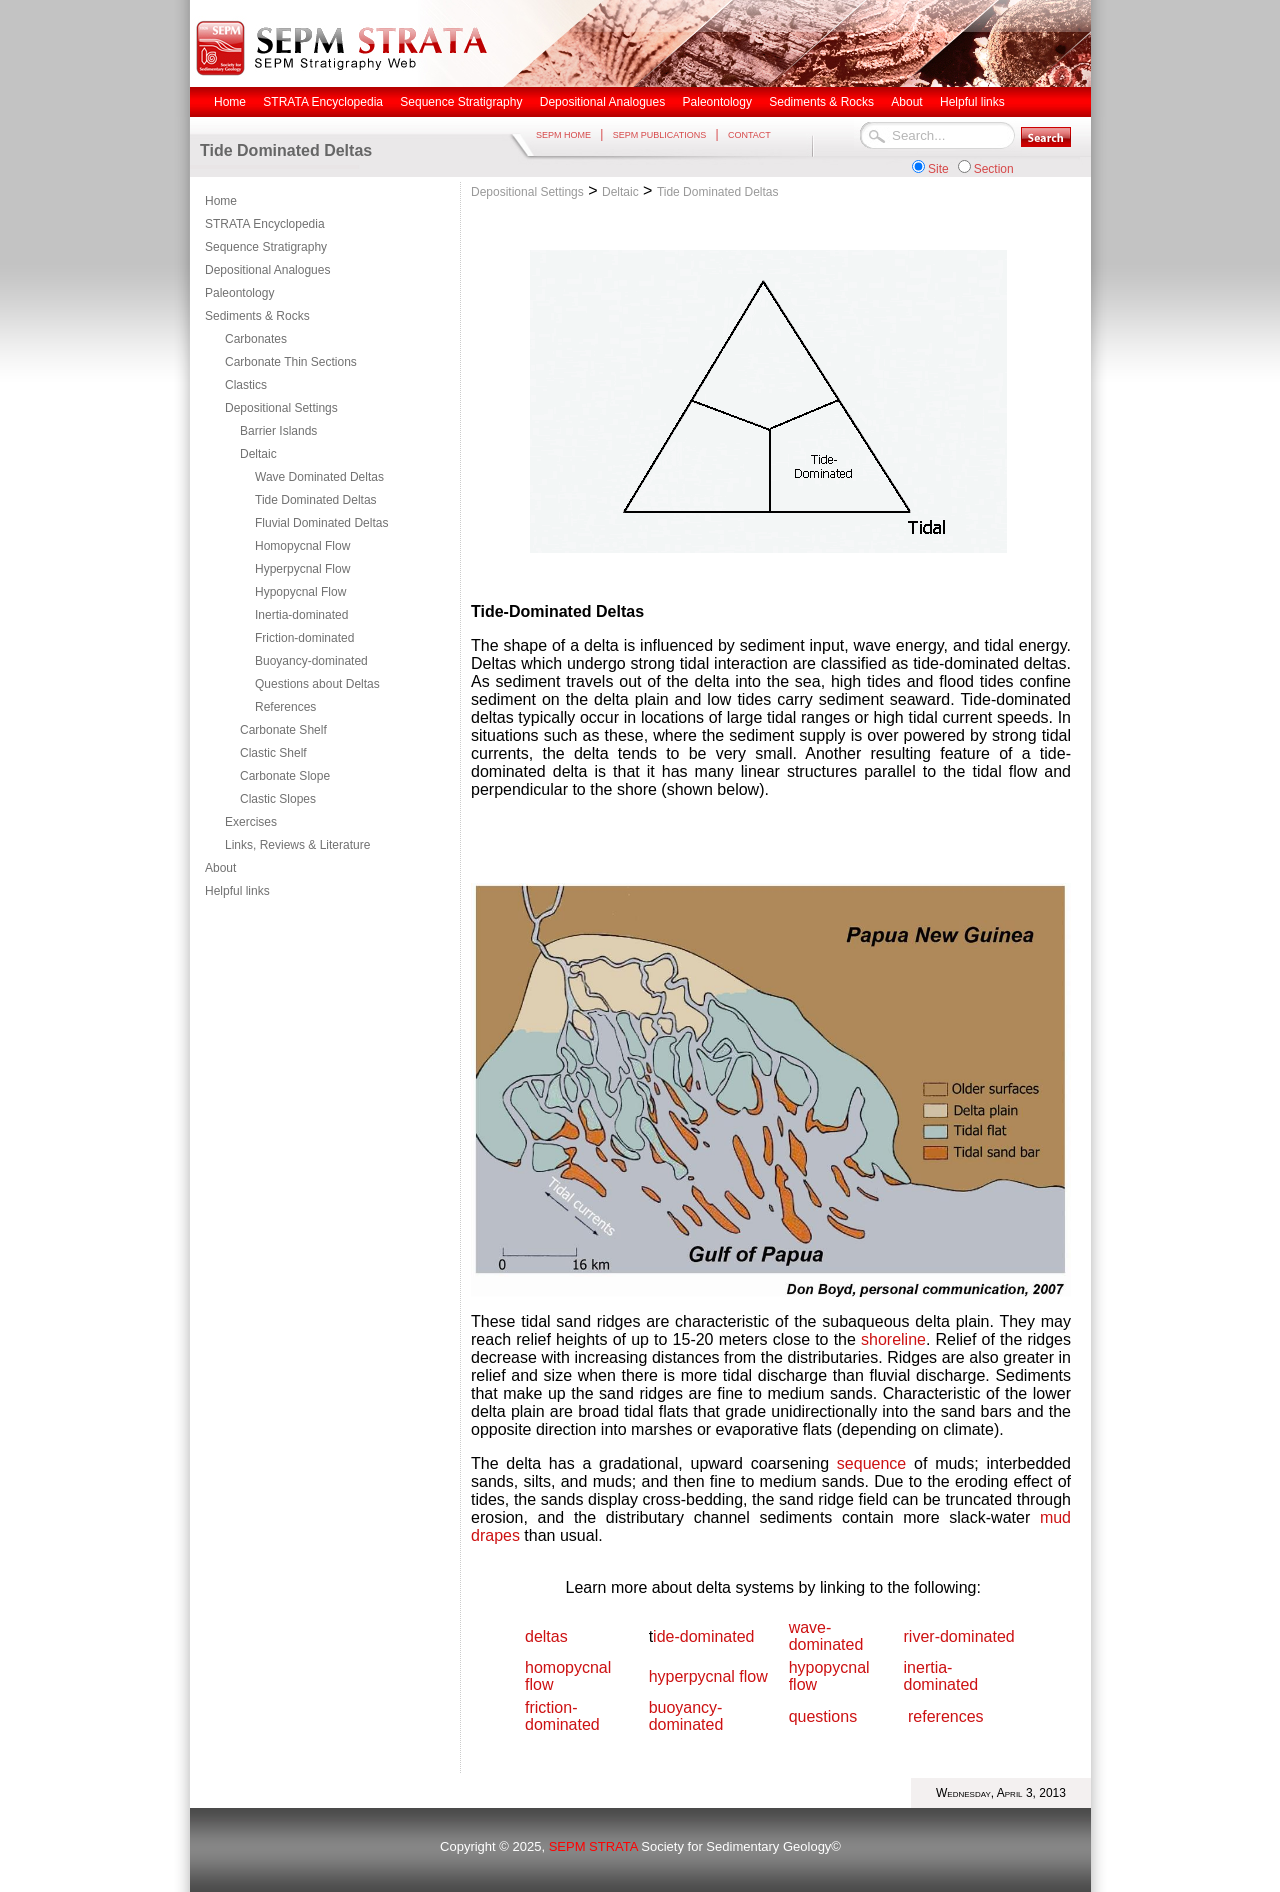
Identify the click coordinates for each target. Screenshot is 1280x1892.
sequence (871, 1463)
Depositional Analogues (267, 270)
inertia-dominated (941, 1676)
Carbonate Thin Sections (291, 362)
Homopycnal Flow (302, 546)
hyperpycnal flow (708, 1676)
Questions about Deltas (317, 684)
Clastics (246, 385)
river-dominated (959, 1636)
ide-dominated (703, 1636)
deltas (546, 1636)
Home (221, 201)
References (285, 707)
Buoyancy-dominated (311, 661)
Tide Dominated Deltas (316, 500)
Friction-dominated (304, 638)
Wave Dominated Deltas (319, 477)
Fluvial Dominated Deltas (321, 523)
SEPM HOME (563, 135)
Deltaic (258, 454)
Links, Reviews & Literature (297, 845)
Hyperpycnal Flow (302, 569)
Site (938, 169)
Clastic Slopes (278, 799)
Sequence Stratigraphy (266, 247)
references (946, 1716)
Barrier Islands (278, 431)
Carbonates (256, 339)
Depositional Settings (281, 408)
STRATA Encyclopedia (265, 224)
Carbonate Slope (285, 776)
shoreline (893, 1339)
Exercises (251, 822)
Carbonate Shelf (283, 730)
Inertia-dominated (301, 615)
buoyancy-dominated (686, 1716)
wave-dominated (826, 1636)
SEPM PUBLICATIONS (659, 135)
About (220, 868)
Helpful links (237, 891)
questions (823, 1716)
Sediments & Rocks (257, 316)
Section (994, 169)
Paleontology (239, 293)
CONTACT (749, 135)
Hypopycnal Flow (300, 592)
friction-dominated (562, 1716)
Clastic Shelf (273, 753)
